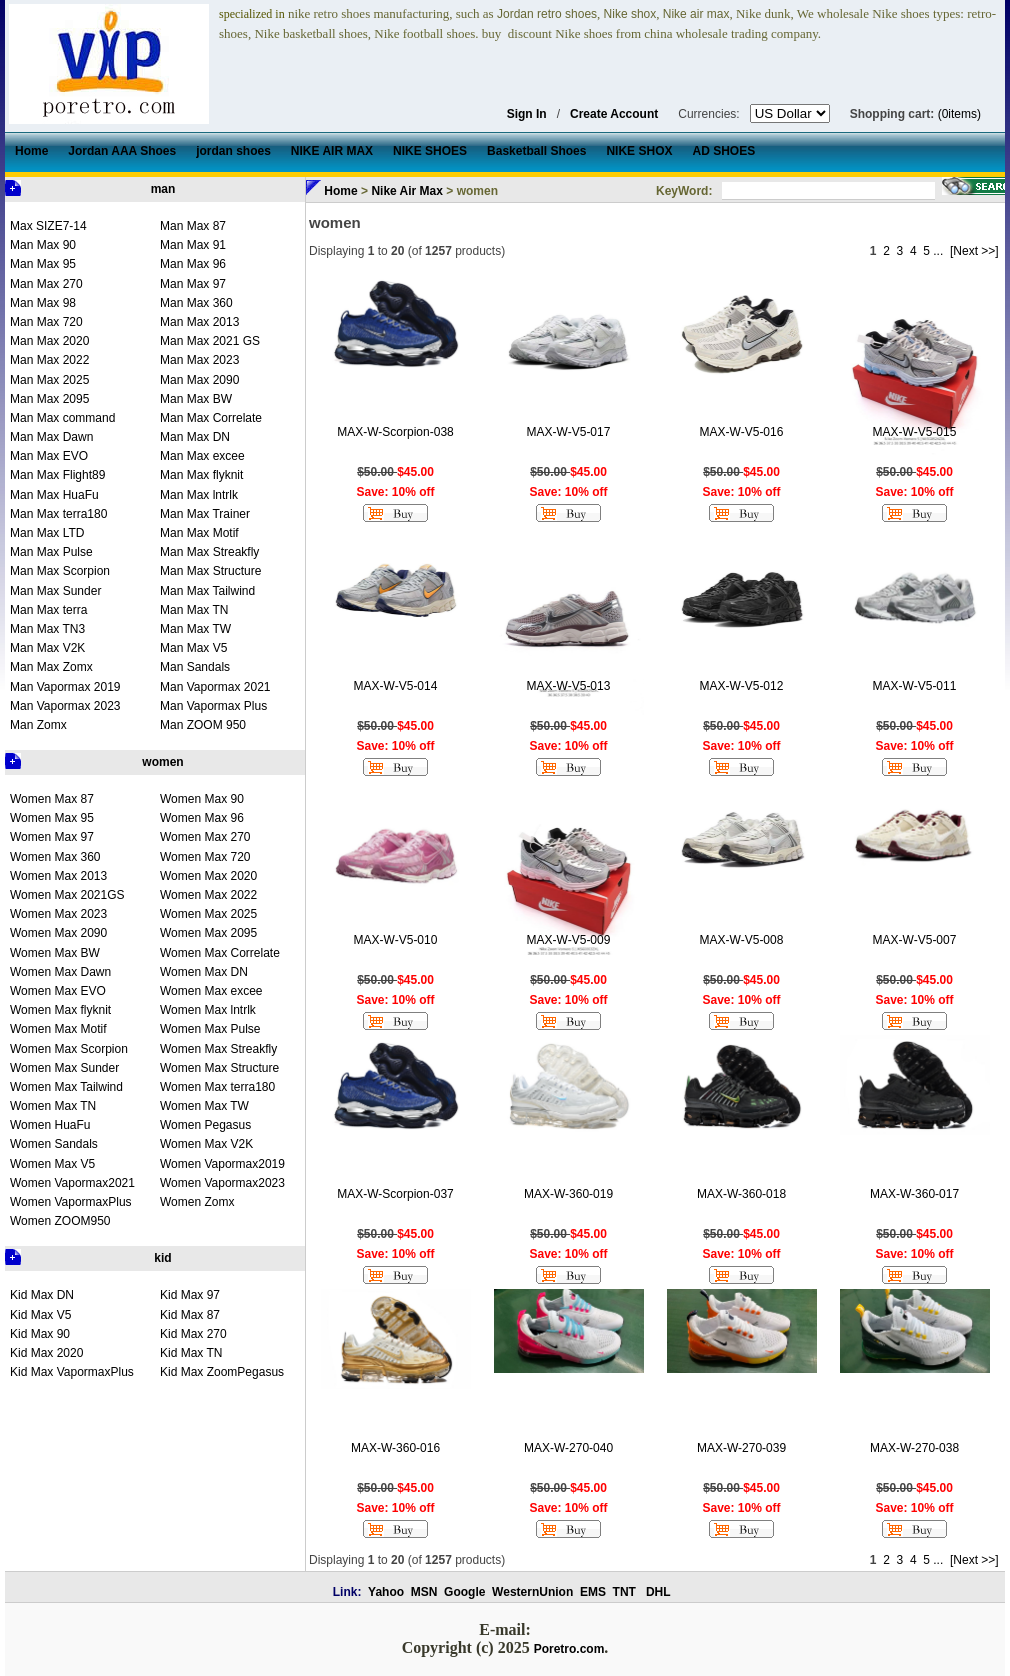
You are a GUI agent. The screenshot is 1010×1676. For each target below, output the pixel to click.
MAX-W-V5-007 (915, 940)
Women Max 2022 (208, 895)
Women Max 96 (202, 818)
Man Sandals (195, 667)
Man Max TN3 (47, 629)
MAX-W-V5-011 (915, 686)
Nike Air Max (407, 191)
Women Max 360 (55, 857)
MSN (424, 1592)
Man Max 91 (193, 245)
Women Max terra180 (217, 1087)
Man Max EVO (49, 456)
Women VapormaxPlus (71, 1202)
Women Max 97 (52, 837)
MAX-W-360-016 (395, 1448)
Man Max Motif (199, 533)
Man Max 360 (196, 303)
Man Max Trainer (205, 514)
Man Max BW (196, 399)
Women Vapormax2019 (222, 1164)
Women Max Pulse (210, 1029)
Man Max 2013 (199, 322)
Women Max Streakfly (218, 1049)
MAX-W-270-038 (914, 1448)
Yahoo (386, 1592)
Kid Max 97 (190, 1295)
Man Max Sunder (55, 591)
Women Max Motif (58, 1029)
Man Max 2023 (199, 360)
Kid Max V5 (40, 1315)
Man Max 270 (46, 284)
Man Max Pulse (51, 552)
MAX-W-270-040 (568, 1448)
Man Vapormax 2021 (215, 687)
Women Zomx (197, 1202)
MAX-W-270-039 (741, 1448)
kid (162, 1258)
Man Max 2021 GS (210, 341)
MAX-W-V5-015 (915, 432)
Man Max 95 (43, 264)
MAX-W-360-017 (914, 1194)
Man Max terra (48, 610)
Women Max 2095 (208, 933)
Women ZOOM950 (60, 1221)
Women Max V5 (52, 1164)
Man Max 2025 (49, 380)
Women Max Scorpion (69, 1049)
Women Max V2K (206, 1144)
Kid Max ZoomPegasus (222, 1372)
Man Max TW (195, 629)
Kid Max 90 (40, 1334)
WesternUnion (532, 1592)
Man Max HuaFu (54, 495)
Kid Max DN (42, 1295)
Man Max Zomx (51, 667)
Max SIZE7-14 (48, 226)
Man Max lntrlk (199, 495)
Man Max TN (194, 610)
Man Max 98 (43, 303)
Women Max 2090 (58, 933)
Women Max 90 (202, 799)
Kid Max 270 (193, 1334)
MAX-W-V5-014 (396, 686)
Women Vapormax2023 (222, 1183)
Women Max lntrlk (208, 1010)
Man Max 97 (193, 284)
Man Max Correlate (211, 418)
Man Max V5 (193, 648)
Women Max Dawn (60, 972)
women (162, 762)
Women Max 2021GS (67, 895)
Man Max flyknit (201, 475)
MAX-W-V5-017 (569, 432)
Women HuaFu (50, 1125)
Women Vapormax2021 (72, 1183)
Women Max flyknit (60, 1010)
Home (340, 191)
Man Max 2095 (49, 399)
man (163, 189)
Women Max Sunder (64, 1068)
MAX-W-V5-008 (742, 940)
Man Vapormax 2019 (65, 687)
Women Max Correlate (220, 953)
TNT (624, 1592)
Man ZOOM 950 (203, 725)
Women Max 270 (205, 837)
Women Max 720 (205, 857)
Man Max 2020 (49, 341)
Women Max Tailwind (66, 1087)
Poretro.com (569, 1649)
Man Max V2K (47, 648)
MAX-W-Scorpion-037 (395, 1194)
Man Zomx (38, 725)
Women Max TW (204, 1106)
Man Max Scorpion (60, 571)
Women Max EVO (58, 991)
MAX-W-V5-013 (569, 686)
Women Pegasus (205, 1125)
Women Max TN (53, 1106)
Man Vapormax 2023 (65, 706)
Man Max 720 (46, 322)
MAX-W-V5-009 (569, 940)
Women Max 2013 (58, 876)
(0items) (959, 114)
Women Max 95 (52, 818)
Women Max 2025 (208, 914)
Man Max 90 (43, 245)
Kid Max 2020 (46, 1353)
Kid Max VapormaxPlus (72, 1372)
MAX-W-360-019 (568, 1194)
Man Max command (62, 418)
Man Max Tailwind (207, 591)
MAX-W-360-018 (741, 1194)
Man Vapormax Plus (213, 706)
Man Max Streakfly (209, 552)
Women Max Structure (219, 1068)
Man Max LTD (47, 533)
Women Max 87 (52, 799)
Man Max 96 (193, 264)
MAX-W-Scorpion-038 (395, 432)
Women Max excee (211, 991)
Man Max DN (195, 437)
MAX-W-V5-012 (742, 686)
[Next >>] (974, 251)
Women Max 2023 (58, 914)
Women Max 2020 (208, 876)
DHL (658, 1592)
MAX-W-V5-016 (742, 432)
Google (464, 1592)
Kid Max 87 (190, 1315)
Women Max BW (55, 953)
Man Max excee (202, 456)
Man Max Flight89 (57, 475)
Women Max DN (204, 972)
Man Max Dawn (51, 437)
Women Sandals (54, 1144)
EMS (593, 1592)
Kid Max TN (191, 1353)
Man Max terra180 (58, 514)
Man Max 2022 (49, 360)
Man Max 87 (193, 226)
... (938, 251)
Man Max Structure (210, 571)
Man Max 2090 (199, 380)
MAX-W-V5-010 (396, 940)
